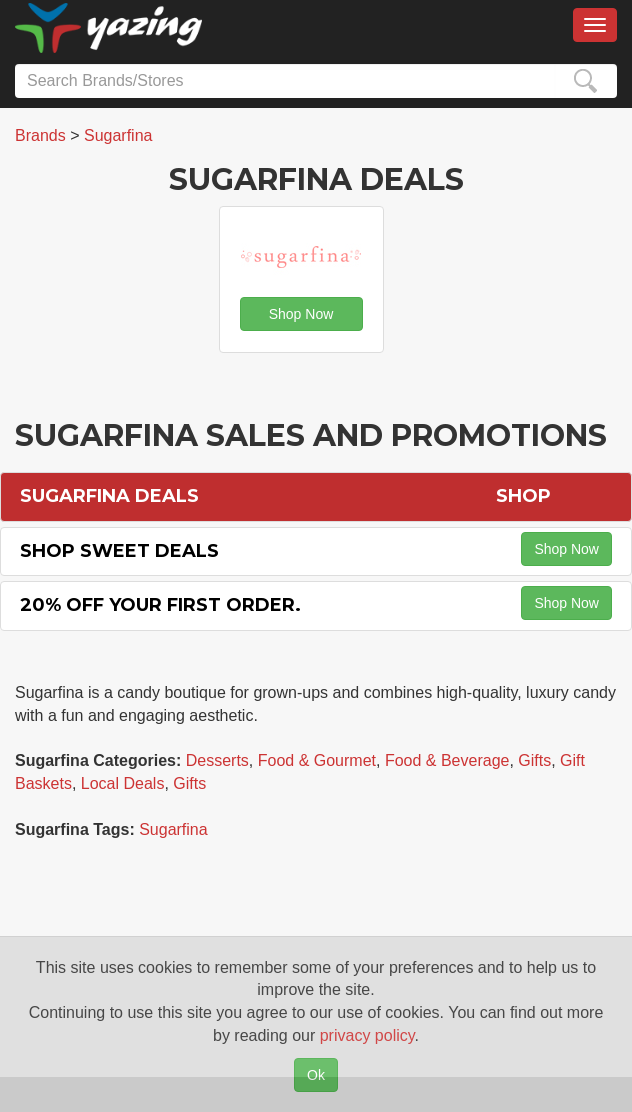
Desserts (217, 760)
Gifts (534, 760)
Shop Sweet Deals (119, 551)
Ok (316, 1075)
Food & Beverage (447, 760)
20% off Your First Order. (160, 605)
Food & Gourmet (317, 760)
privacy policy (367, 1035)
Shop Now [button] (301, 314)
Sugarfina (173, 829)
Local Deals (123, 783)
